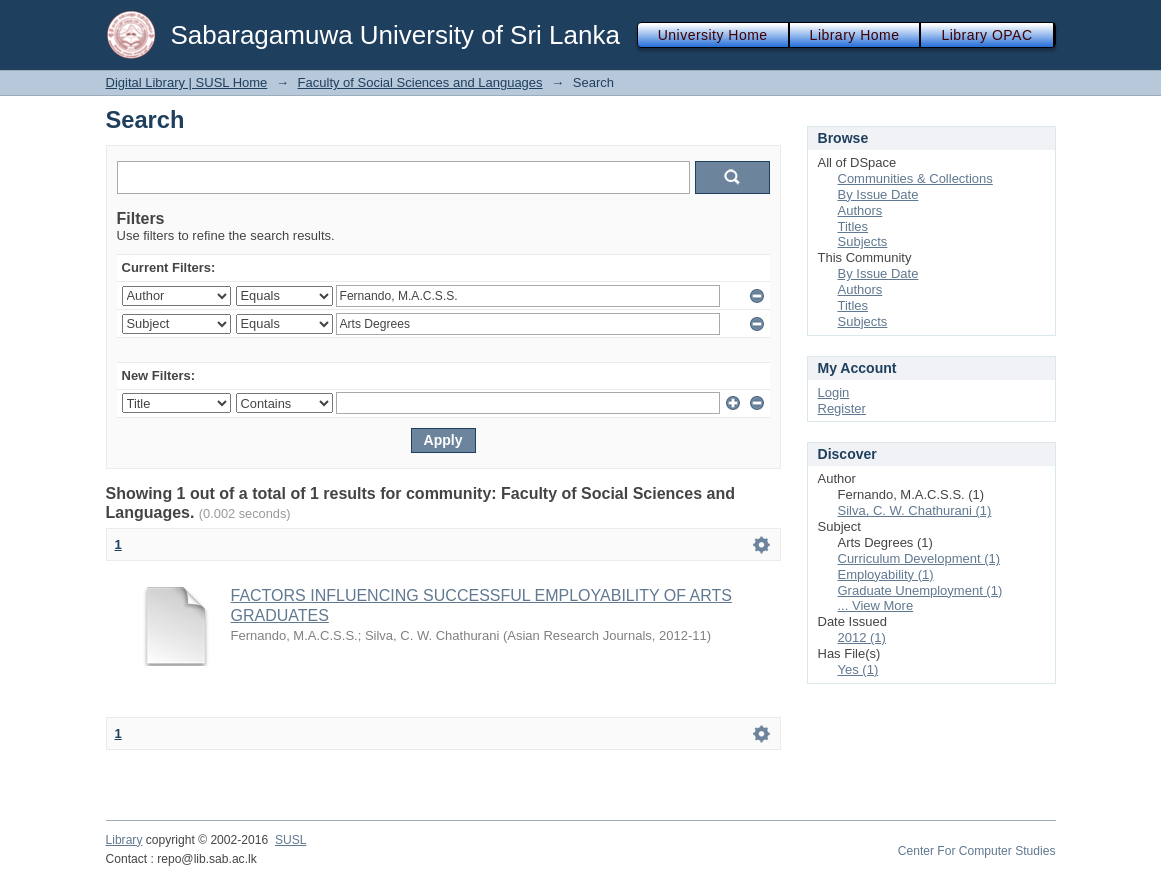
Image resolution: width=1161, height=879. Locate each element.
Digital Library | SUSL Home (187, 82)
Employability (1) (886, 574)
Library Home (855, 35)
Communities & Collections (915, 178)
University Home (713, 35)
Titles (853, 226)
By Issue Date (878, 194)
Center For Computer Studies (977, 851)
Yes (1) (858, 669)
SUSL (291, 840)
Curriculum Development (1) (919, 558)
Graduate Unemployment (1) (920, 590)
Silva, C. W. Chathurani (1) (915, 510)
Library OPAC (986, 35)
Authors (860, 210)
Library (124, 840)
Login (834, 392)
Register (842, 408)
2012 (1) (862, 637)
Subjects (863, 241)
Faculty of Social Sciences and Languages (420, 82)
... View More (876, 605)
